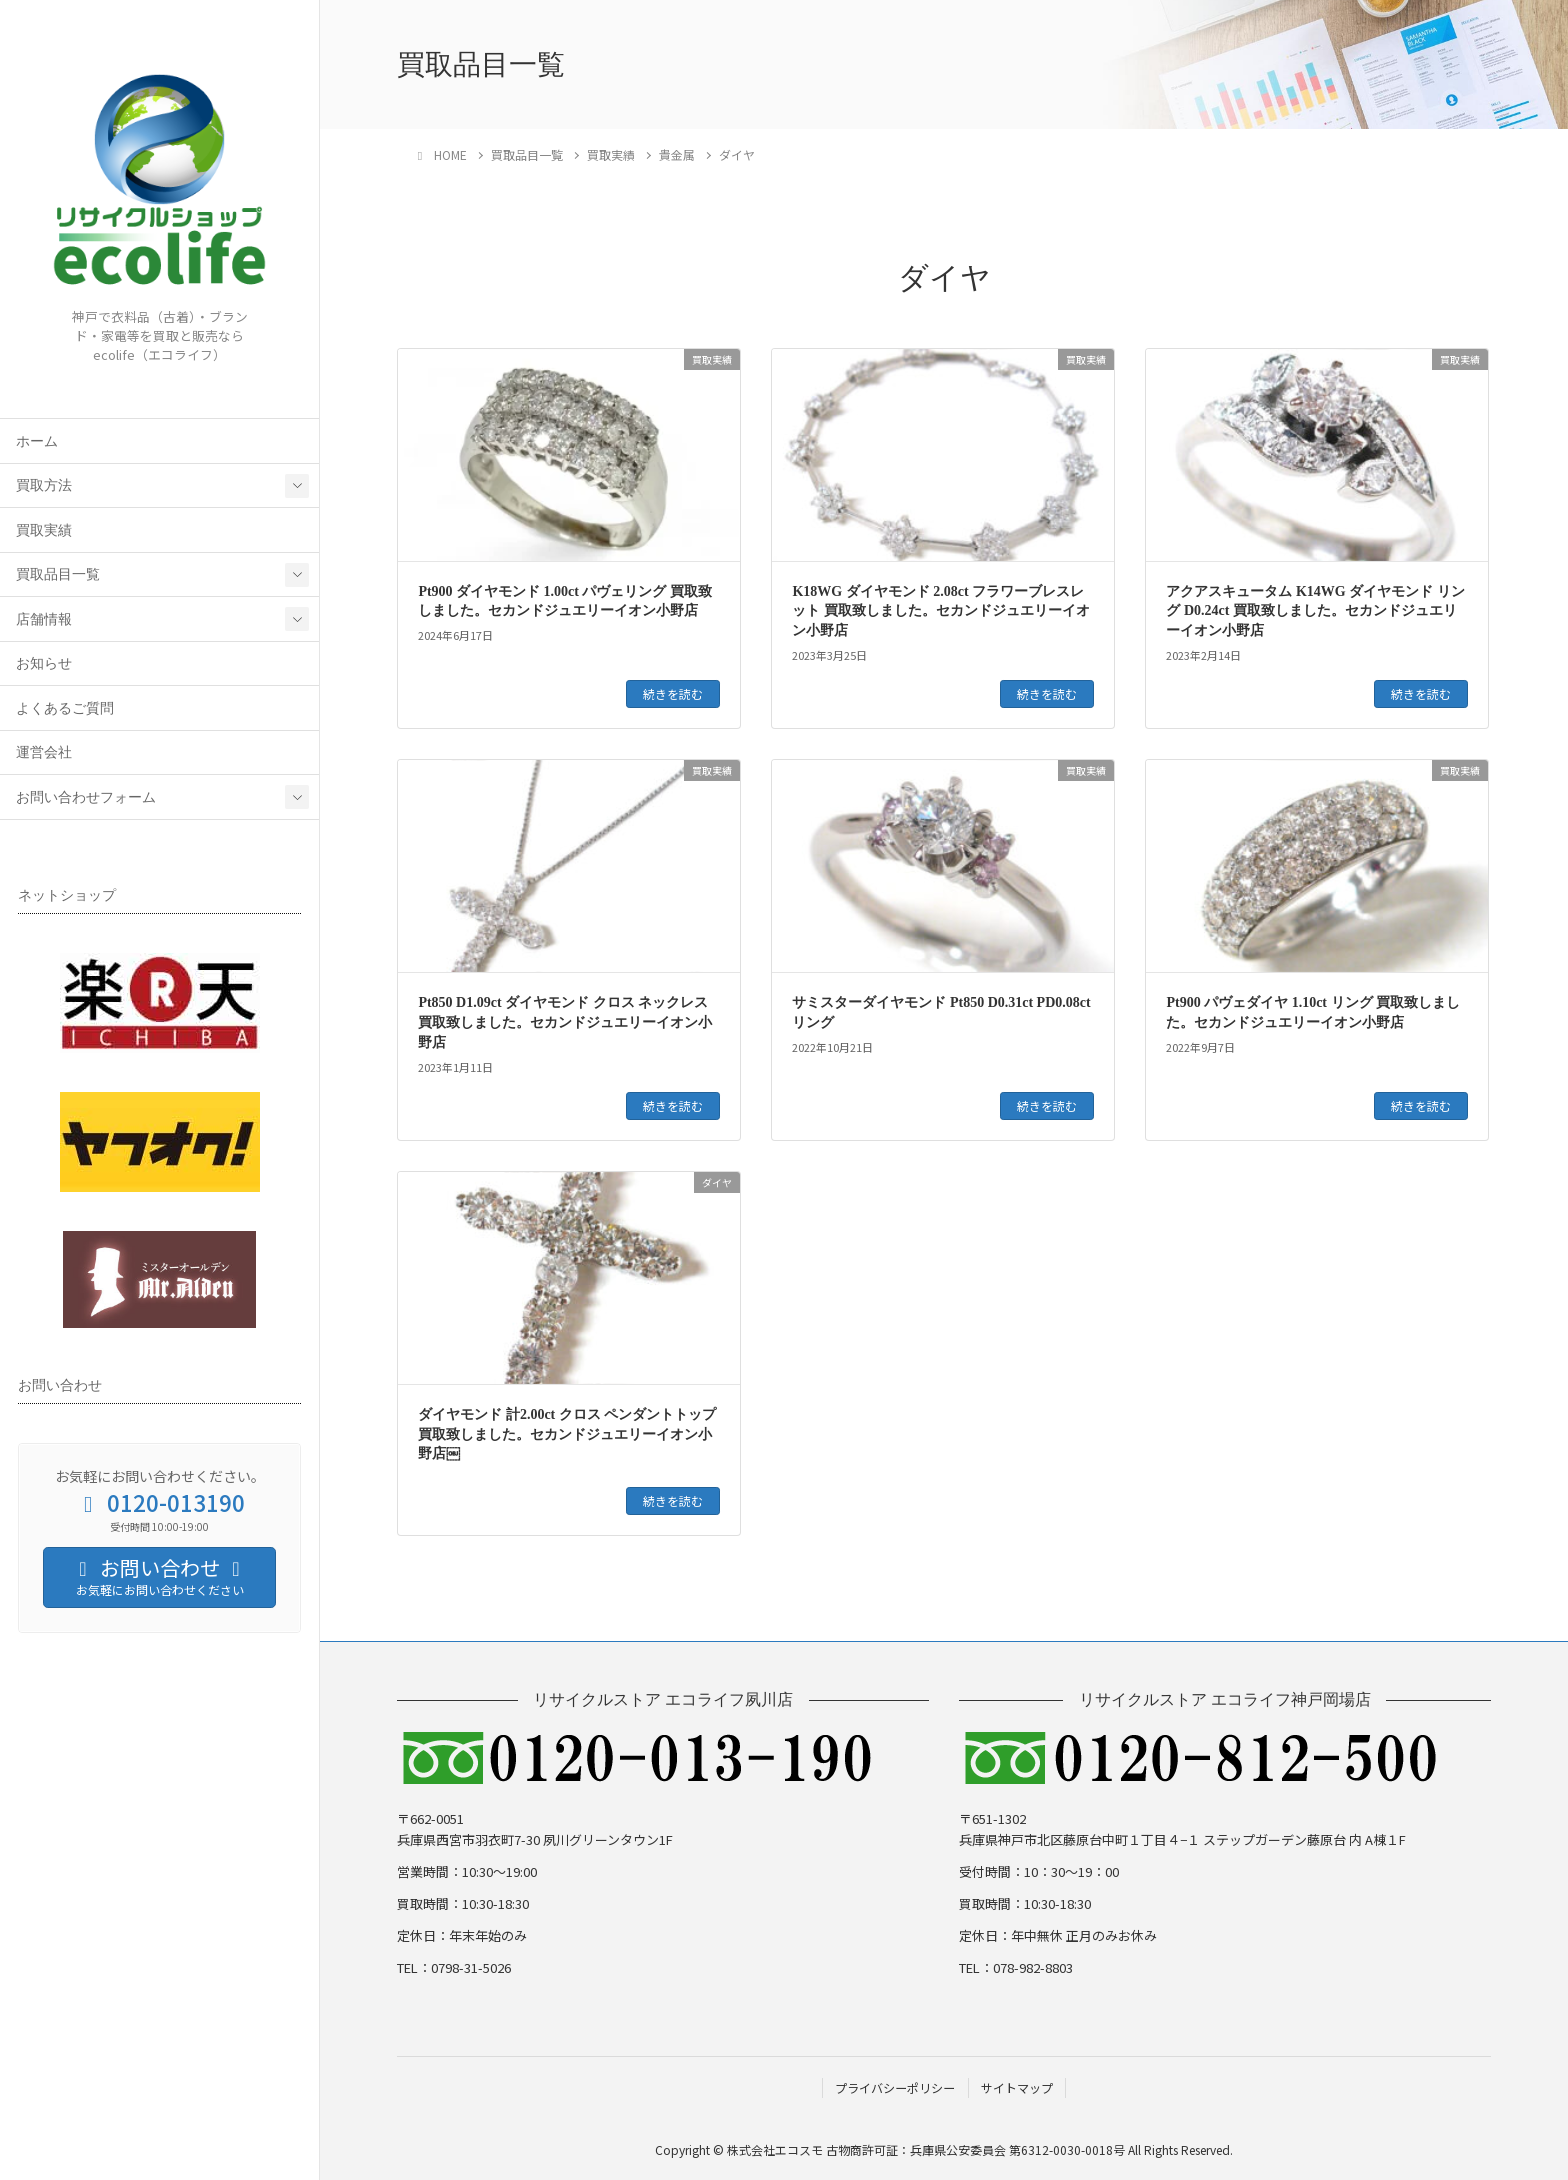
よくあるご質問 (65, 708)
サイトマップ (1017, 2087)
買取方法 (44, 485)
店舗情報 (44, 619)
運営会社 (44, 752)
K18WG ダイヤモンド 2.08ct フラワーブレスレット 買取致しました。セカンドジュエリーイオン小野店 (941, 611)
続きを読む (673, 693)
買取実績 (44, 530)
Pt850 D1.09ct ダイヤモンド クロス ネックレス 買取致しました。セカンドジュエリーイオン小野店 (565, 1022)
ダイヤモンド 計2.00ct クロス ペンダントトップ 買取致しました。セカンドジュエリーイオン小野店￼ (567, 1434)
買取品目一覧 (58, 574)
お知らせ (44, 663)
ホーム (37, 441)
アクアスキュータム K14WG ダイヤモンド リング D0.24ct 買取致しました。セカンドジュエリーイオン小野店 (1315, 611)
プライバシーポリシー (895, 2087)
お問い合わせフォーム (86, 797)
